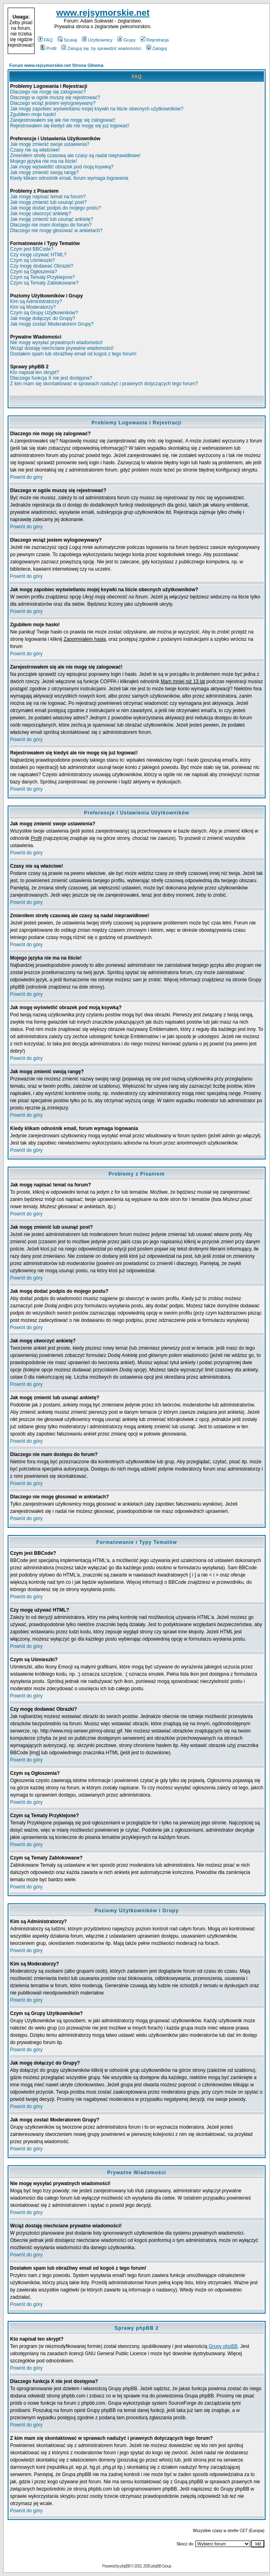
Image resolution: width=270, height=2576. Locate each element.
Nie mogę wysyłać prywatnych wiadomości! (56, 342)
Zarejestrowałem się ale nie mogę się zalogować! (62, 120)
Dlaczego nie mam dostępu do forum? (51, 225)
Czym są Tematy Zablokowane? (44, 283)
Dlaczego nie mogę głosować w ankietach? (56, 230)
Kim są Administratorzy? (36, 301)
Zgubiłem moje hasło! (33, 114)
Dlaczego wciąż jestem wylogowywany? (53, 103)
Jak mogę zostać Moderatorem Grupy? (51, 324)
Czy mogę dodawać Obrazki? (41, 266)
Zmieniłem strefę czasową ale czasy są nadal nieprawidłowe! (75, 155)
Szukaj (67, 39)
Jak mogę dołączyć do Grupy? (42, 318)
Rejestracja (155, 39)
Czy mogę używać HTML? (38, 255)
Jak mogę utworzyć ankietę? (40, 213)
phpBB (125, 2566)
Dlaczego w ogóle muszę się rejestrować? (55, 97)
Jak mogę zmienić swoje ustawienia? (49, 144)
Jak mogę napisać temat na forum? (47, 196)
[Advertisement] (218, 31)
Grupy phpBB (223, 2346)
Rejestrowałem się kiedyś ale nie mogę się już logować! (69, 126)
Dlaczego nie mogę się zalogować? (48, 92)
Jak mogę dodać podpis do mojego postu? (55, 208)
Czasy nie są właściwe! (35, 150)
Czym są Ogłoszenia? (33, 271)
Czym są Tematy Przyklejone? (42, 277)
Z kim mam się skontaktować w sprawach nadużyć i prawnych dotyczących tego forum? (104, 383)
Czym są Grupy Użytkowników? (44, 313)
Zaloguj (156, 48)
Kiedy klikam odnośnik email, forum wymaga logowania (69, 178)
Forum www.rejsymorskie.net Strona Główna (56, 65)
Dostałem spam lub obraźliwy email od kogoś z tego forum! (73, 354)
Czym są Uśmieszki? (32, 260)
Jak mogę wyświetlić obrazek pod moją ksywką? (62, 167)
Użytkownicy (97, 39)
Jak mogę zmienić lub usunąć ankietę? (51, 219)
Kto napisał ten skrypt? (34, 372)
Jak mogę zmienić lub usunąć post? (48, 202)
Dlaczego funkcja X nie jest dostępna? (51, 378)
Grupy (126, 39)
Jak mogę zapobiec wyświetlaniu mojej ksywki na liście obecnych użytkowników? (96, 109)
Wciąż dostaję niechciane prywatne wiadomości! (62, 348)
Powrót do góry (26, 477)
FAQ (45, 39)
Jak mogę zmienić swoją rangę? (44, 172)
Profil (48, 48)
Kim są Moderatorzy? (33, 307)
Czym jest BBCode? (31, 249)
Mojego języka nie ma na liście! (43, 161)
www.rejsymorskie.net (103, 13)
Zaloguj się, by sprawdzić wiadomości (101, 48)
